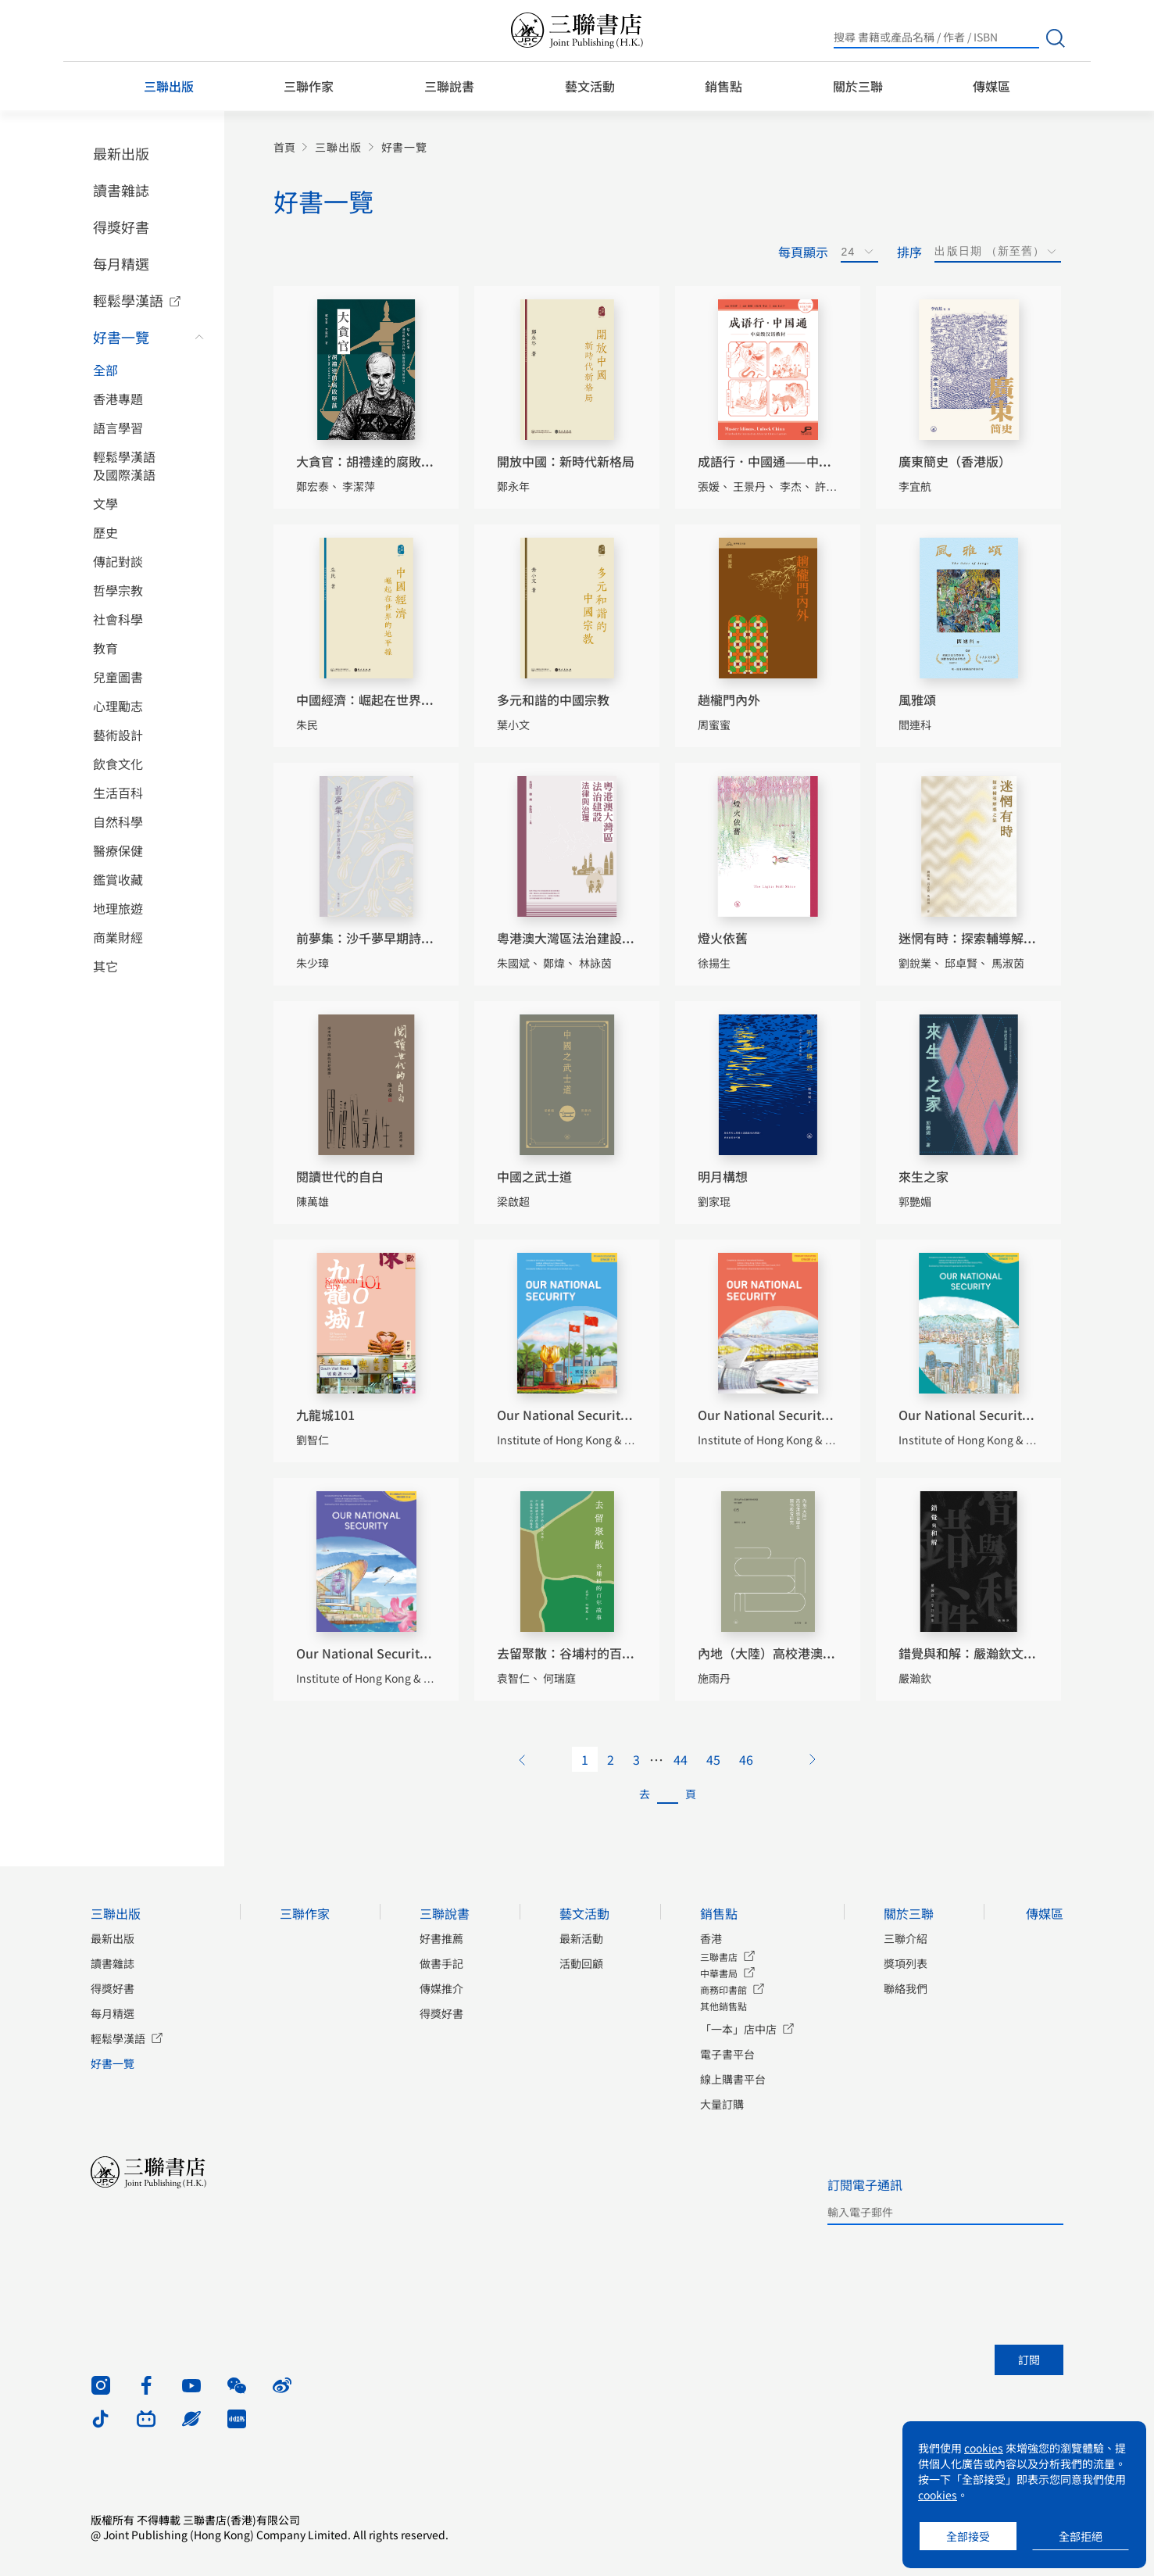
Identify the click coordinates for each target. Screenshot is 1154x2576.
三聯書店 (719, 1956)
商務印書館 (723, 1989)
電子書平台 (727, 2054)
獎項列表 (905, 1963)
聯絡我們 (905, 1988)
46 (746, 1759)
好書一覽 (121, 337)
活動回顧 (581, 1963)
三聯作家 (309, 86)
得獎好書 (121, 226)
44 (680, 1759)
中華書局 (719, 1973)
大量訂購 (722, 2104)
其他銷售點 (723, 2005)
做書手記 (441, 1963)
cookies (983, 2448)
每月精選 (121, 263)
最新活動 (581, 1938)
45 (713, 1759)
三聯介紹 (905, 1938)
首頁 (284, 147)
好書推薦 (441, 1938)
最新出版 (121, 153)
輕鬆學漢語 (128, 300)
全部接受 (968, 2536)
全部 (105, 370)
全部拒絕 (1080, 2536)
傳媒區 (991, 86)
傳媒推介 (441, 1988)
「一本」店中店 (738, 2029)
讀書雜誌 (121, 190)
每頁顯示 (803, 251)
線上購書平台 (733, 2079)
